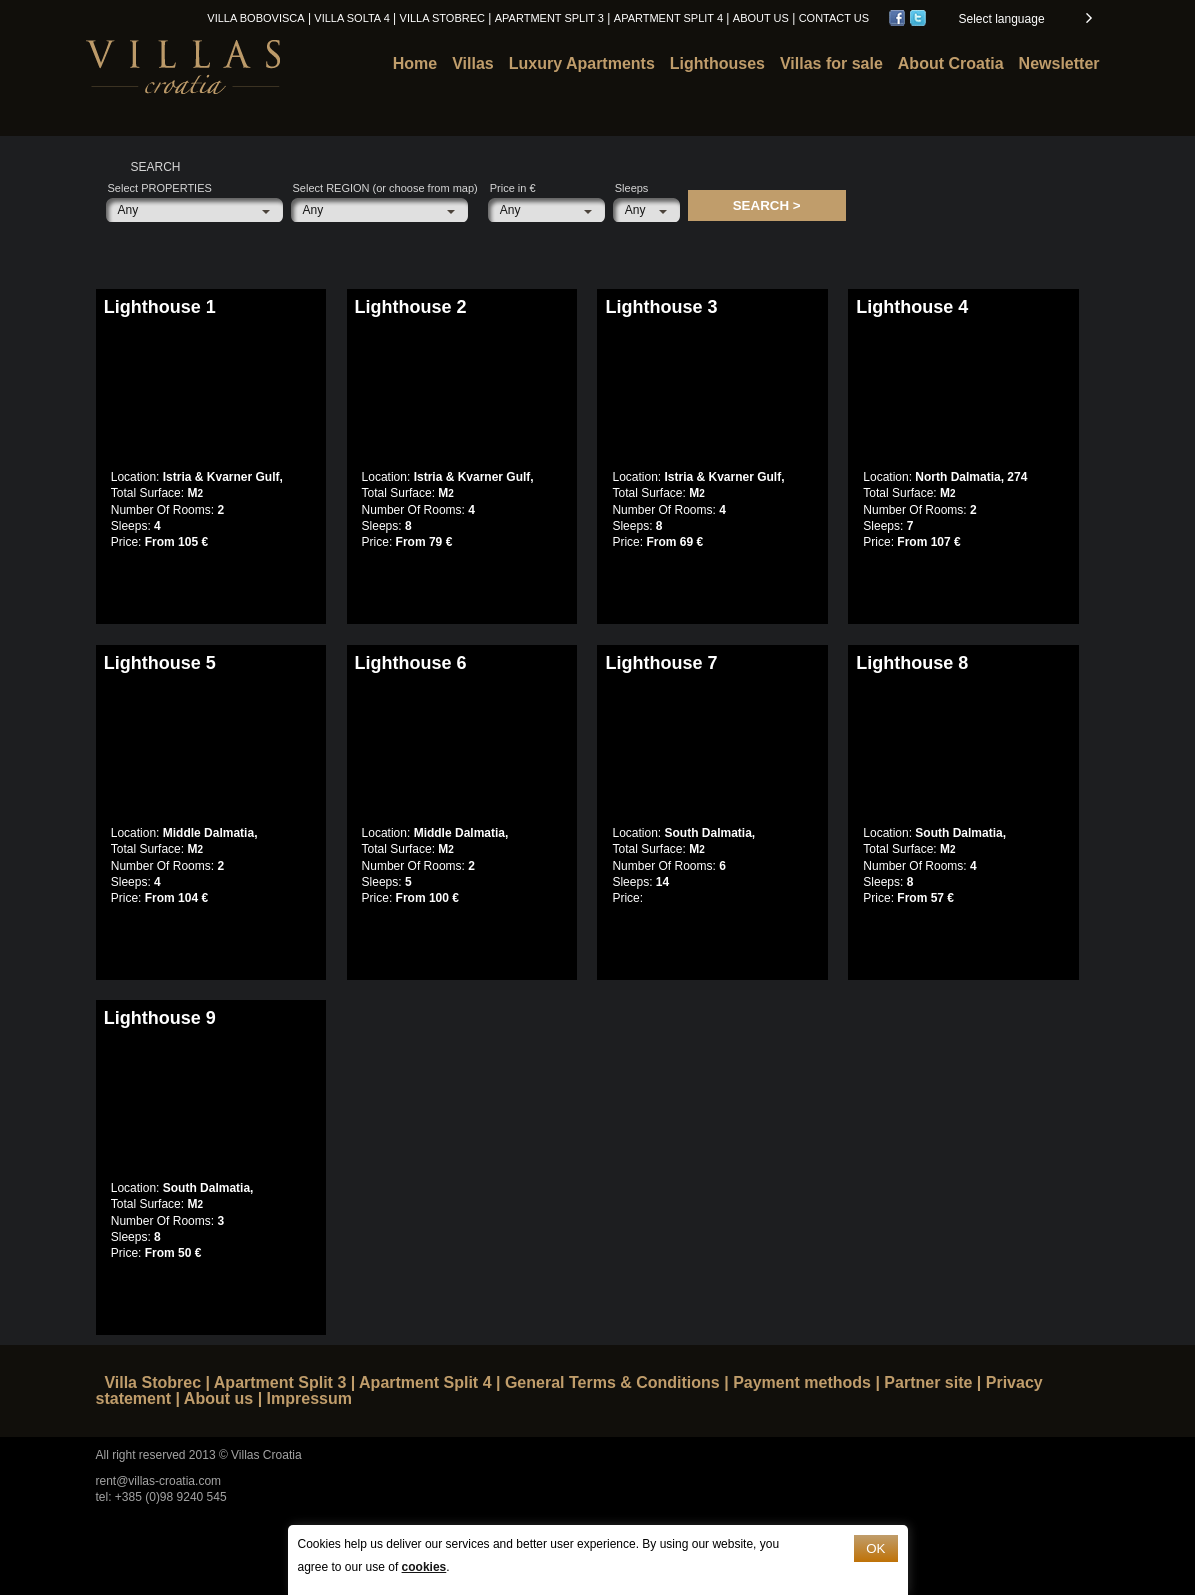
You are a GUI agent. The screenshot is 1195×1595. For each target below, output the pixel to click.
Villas (473, 63)
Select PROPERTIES (160, 188)
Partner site (928, 1382)
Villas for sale (831, 63)
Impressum (309, 1398)
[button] (1024, 19)
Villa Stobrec (442, 18)
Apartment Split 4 (668, 18)
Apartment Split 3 (549, 18)
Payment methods (802, 1382)
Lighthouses (717, 63)
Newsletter (1059, 63)
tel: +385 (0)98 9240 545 (161, 1497)
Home (415, 63)
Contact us (834, 18)
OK (875, 1548)
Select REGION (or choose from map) (385, 188)
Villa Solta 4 (351, 18)
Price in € (513, 188)
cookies (424, 1567)
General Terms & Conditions (612, 1382)
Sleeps (632, 188)
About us (761, 18)
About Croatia (951, 63)
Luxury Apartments (582, 63)
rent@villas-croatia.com (159, 1481)
